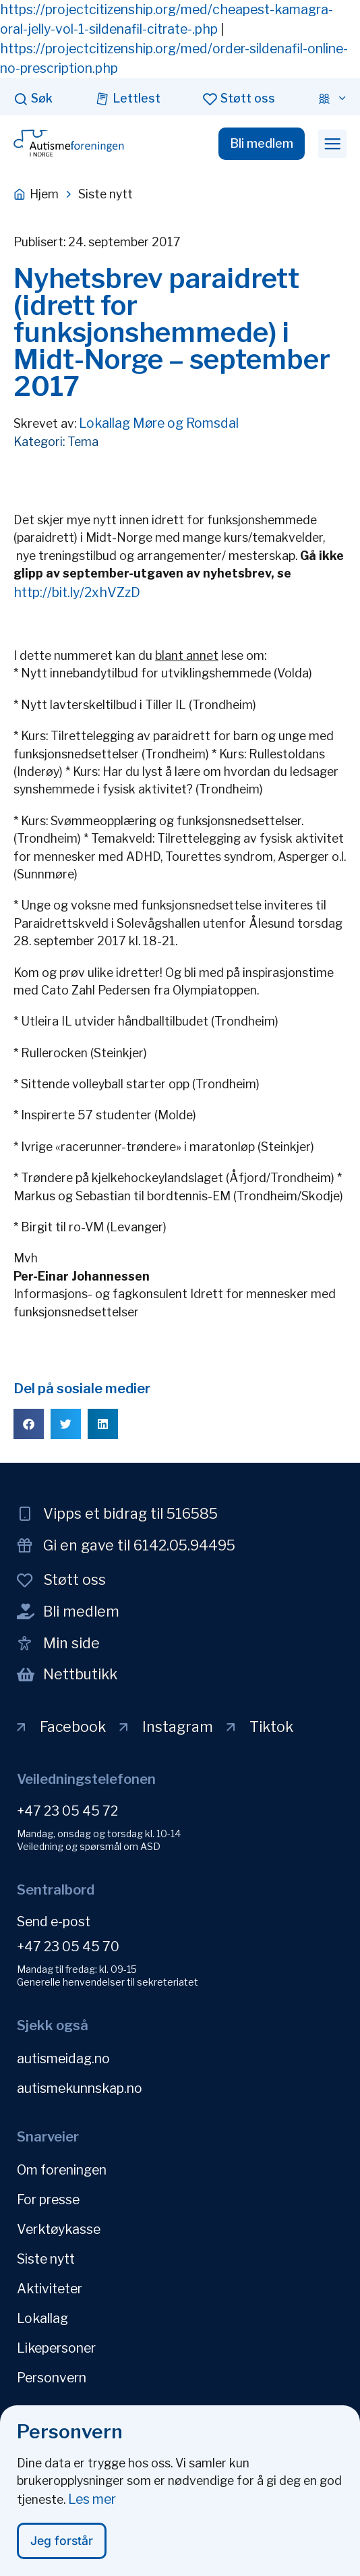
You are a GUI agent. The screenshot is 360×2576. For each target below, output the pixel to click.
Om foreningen (62, 2170)
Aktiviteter (49, 2288)
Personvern (51, 2378)
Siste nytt (46, 2259)
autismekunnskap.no (79, 2088)
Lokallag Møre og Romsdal (159, 423)
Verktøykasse (58, 2229)
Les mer (92, 2500)
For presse (48, 2199)
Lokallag (42, 2318)
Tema (82, 442)
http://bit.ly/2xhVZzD (76, 592)
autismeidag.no (63, 2058)
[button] (332, 144)
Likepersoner (56, 2348)
